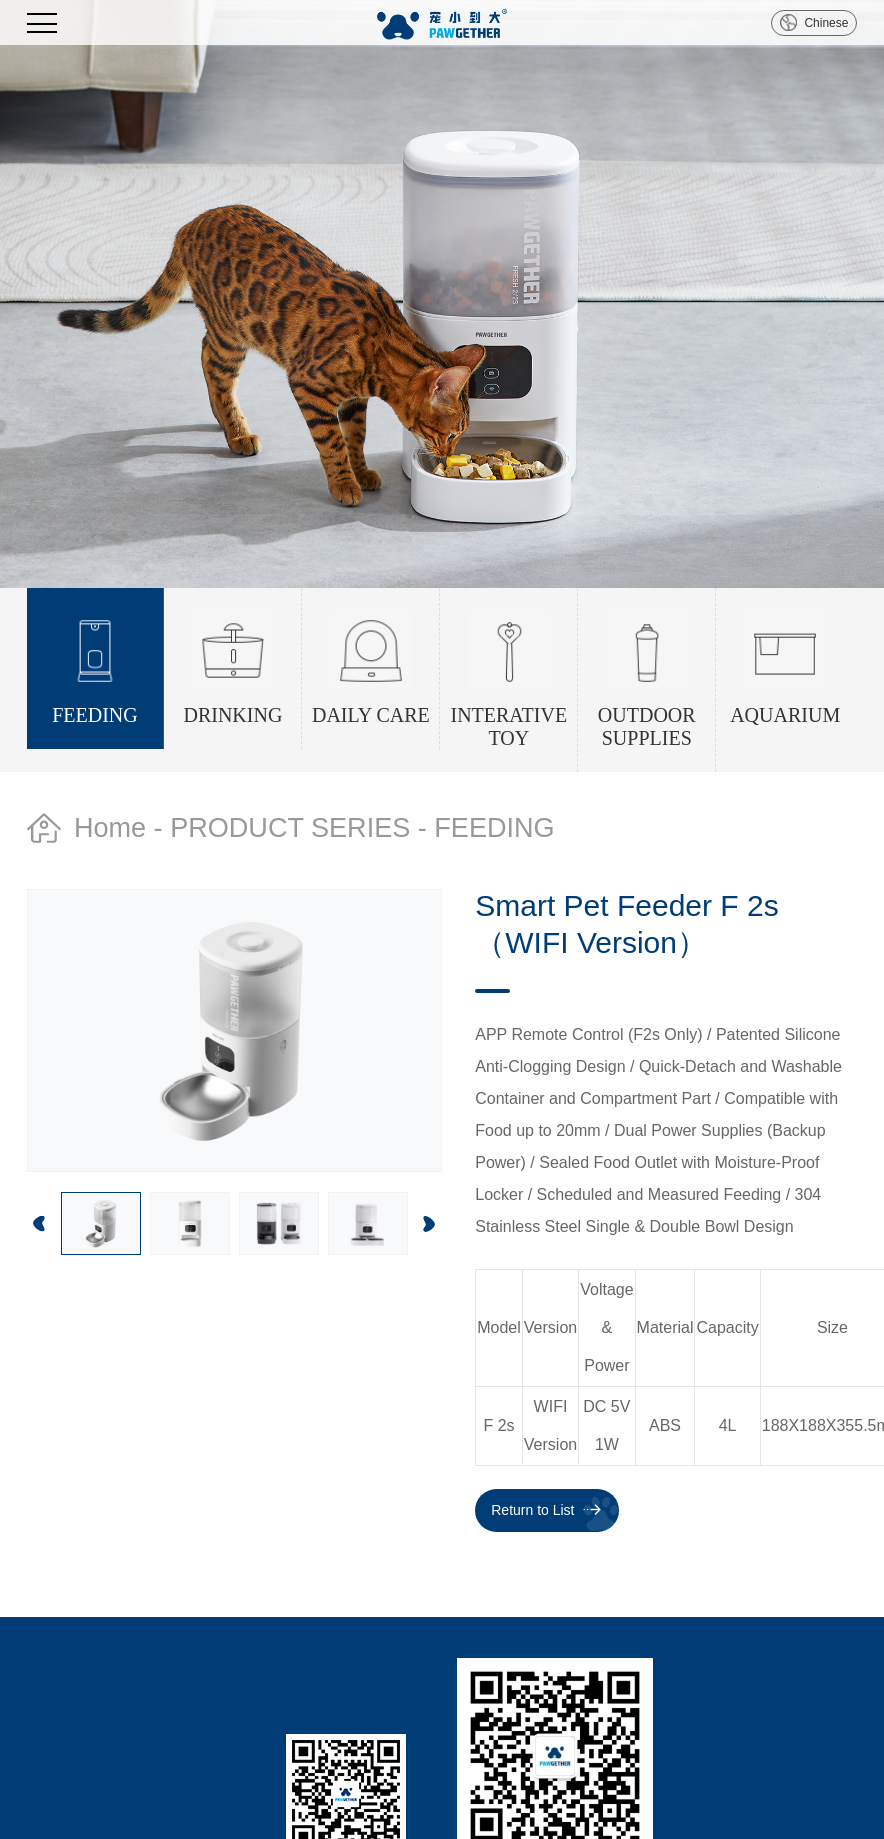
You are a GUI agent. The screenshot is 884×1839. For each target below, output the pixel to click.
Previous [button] (39, 1223)
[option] (442, 294)
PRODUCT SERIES (290, 827)
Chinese (826, 23)
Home (110, 827)
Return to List (532, 1510)
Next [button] (429, 1223)
